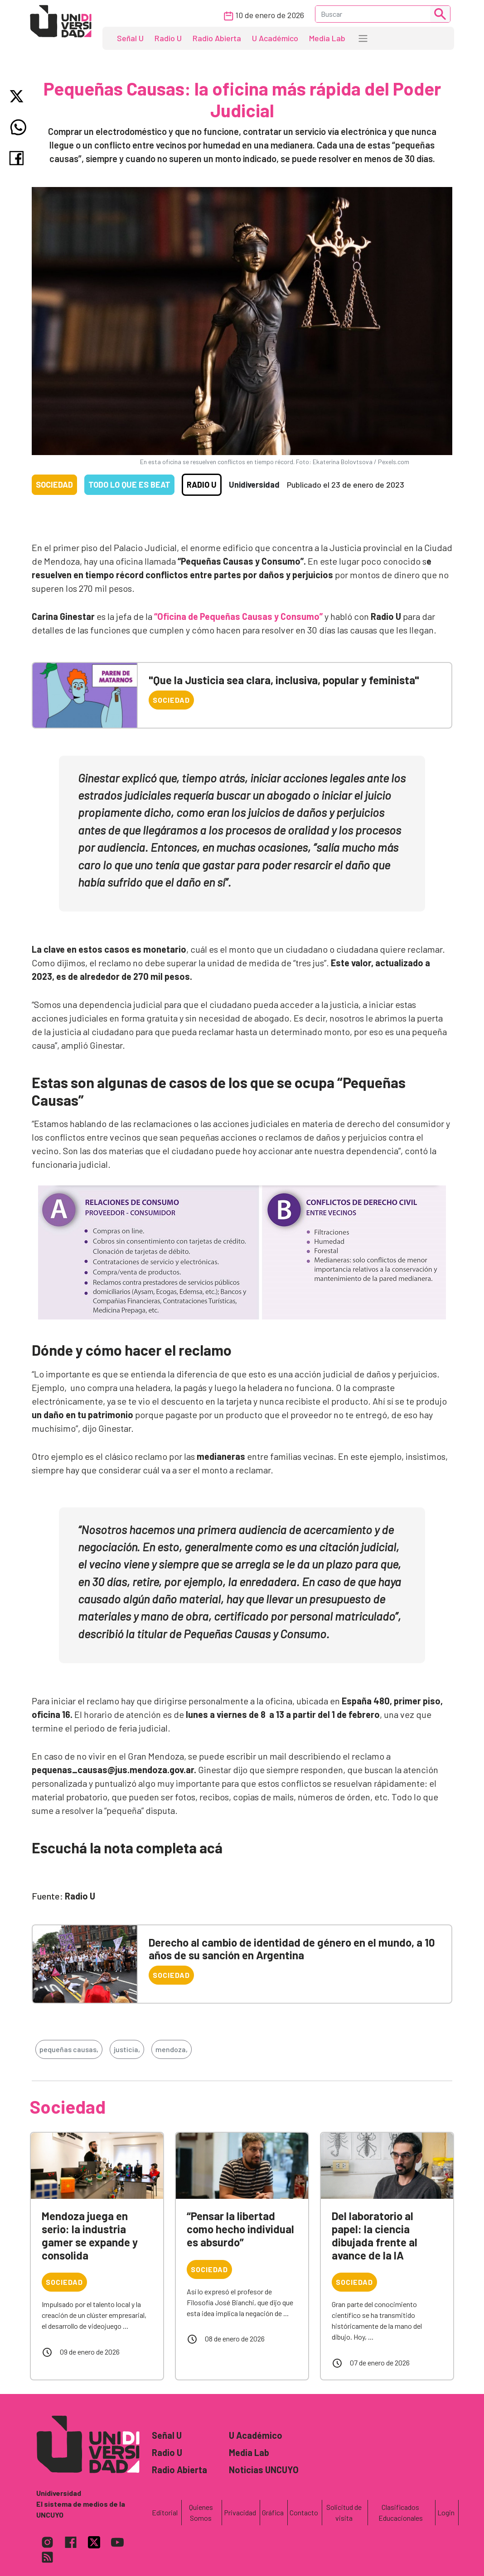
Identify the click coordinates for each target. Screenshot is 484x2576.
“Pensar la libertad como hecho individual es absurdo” (240, 2229)
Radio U (168, 38)
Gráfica (273, 2512)
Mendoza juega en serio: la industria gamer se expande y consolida (90, 2235)
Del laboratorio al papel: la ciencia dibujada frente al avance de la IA (374, 2235)
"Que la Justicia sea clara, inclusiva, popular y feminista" (284, 679)
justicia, (127, 2049)
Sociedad (54, 484)
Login (446, 2512)
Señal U (130, 38)
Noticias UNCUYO (264, 2469)
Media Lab (327, 38)
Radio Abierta (217, 38)
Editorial (165, 2512)
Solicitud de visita (344, 2512)
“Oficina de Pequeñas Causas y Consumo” (238, 616)
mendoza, (171, 2049)
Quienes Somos (201, 2512)
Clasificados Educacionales (400, 2512)
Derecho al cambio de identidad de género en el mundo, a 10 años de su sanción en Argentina (292, 1949)
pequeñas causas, (68, 2049)
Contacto (304, 2512)
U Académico (275, 38)
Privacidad (240, 2512)
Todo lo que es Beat (129, 484)
